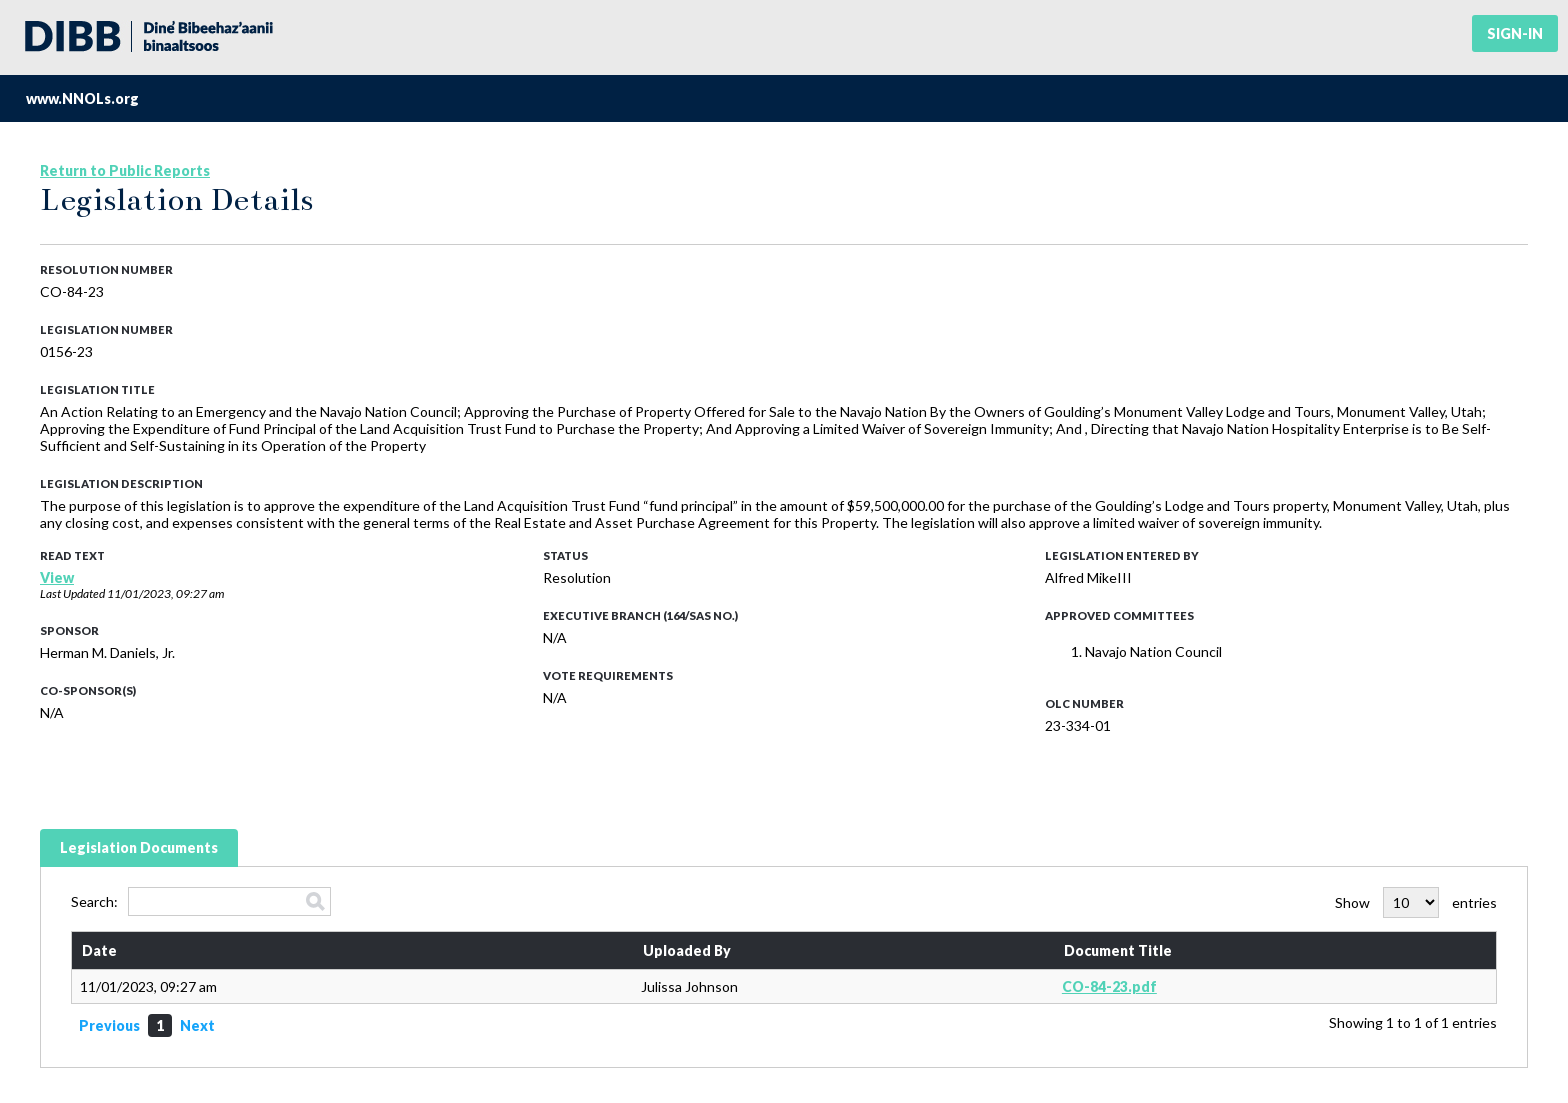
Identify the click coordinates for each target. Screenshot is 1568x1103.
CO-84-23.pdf (1109, 986)
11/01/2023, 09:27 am (165, 593)
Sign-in (1515, 33)
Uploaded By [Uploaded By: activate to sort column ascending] (687, 950)
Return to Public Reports (125, 170)
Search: (201, 901)
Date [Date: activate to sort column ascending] (99, 950)
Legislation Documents (139, 847)
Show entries (1416, 902)
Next (197, 1025)
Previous (109, 1025)
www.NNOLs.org (82, 98)
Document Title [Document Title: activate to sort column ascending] (1118, 950)
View (57, 577)
